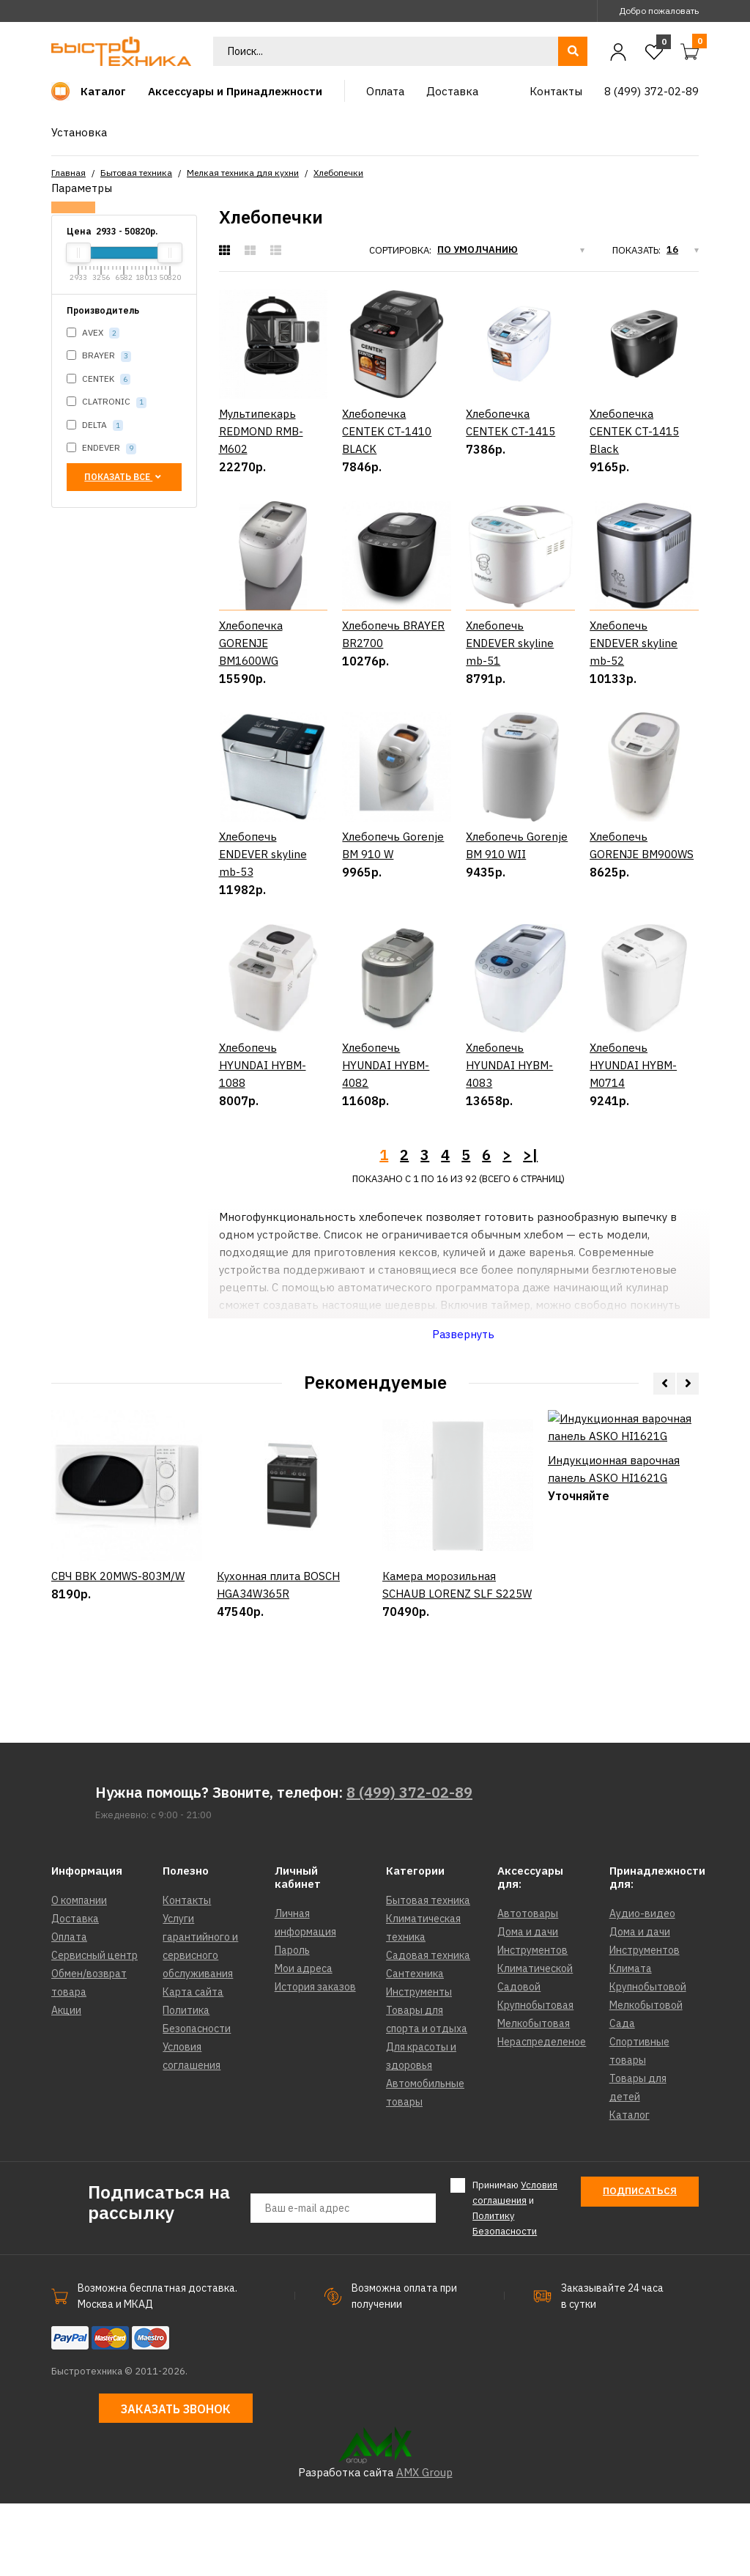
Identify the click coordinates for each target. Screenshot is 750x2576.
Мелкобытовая (533, 2096)
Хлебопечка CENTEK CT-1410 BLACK (386, 431)
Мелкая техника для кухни (243, 172)
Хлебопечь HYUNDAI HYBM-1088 (262, 1138)
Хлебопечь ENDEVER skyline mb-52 (633, 643)
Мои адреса (304, 2041)
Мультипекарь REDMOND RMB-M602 (261, 431)
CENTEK (98, 379)
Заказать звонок (176, 2482)
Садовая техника (428, 2028)
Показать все (123, 476)
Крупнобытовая (535, 2078)
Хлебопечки (338, 172)
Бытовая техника (136, 172)
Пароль (292, 2023)
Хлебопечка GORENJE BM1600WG (251, 643)
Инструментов (532, 2023)
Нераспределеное (541, 2115)
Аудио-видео (642, 1986)
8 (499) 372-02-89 (409, 1865)
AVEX (93, 333)
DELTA (95, 425)
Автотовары (527, 1986)
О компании (79, 1973)
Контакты (187, 1973)
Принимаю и (514, 2280)
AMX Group (424, 2545)
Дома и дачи (527, 2005)
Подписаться (640, 2264)
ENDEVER (101, 448)
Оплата (69, 2010)
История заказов (315, 2060)
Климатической (535, 2041)
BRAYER (99, 356)
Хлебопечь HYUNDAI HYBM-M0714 (633, 1138)
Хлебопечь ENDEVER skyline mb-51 (510, 643)
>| (530, 1227)
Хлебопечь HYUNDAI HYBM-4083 (509, 1138)
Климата (630, 2041)
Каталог (629, 2188)
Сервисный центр (94, 2028)
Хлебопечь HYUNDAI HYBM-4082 (385, 1138)
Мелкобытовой (646, 2078)
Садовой (519, 2060)
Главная (68, 172)
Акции (66, 2083)
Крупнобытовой (647, 2060)
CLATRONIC (106, 402)
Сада (622, 2096)
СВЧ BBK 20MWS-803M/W (118, 1699)
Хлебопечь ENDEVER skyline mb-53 (263, 890)
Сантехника (415, 2046)
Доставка (75, 1992)
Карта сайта (193, 2065)
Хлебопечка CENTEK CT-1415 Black (634, 431)
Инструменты (419, 2065)
